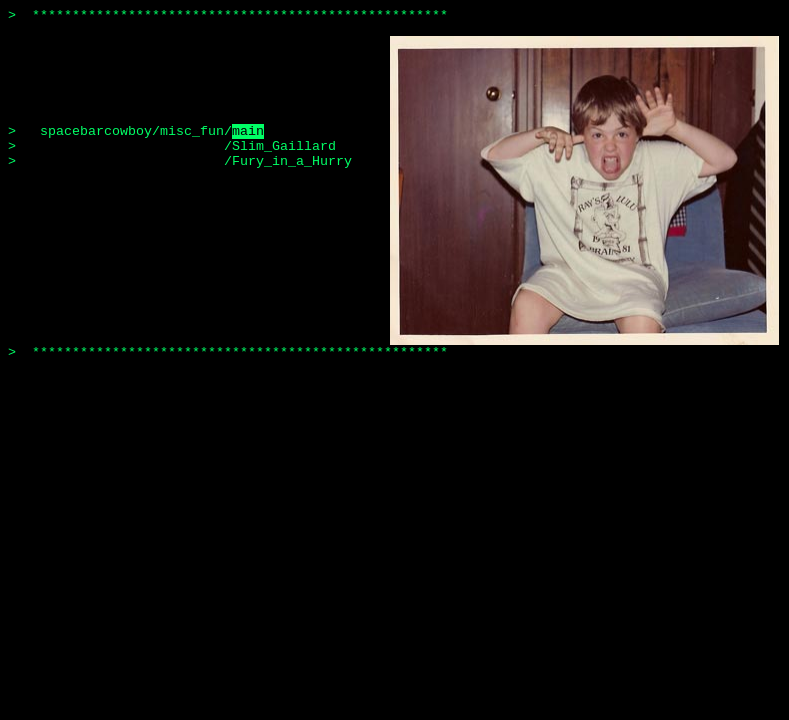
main (248, 131)
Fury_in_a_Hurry (292, 161)
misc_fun (192, 131)
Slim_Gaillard (284, 146)
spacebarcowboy (96, 131)
